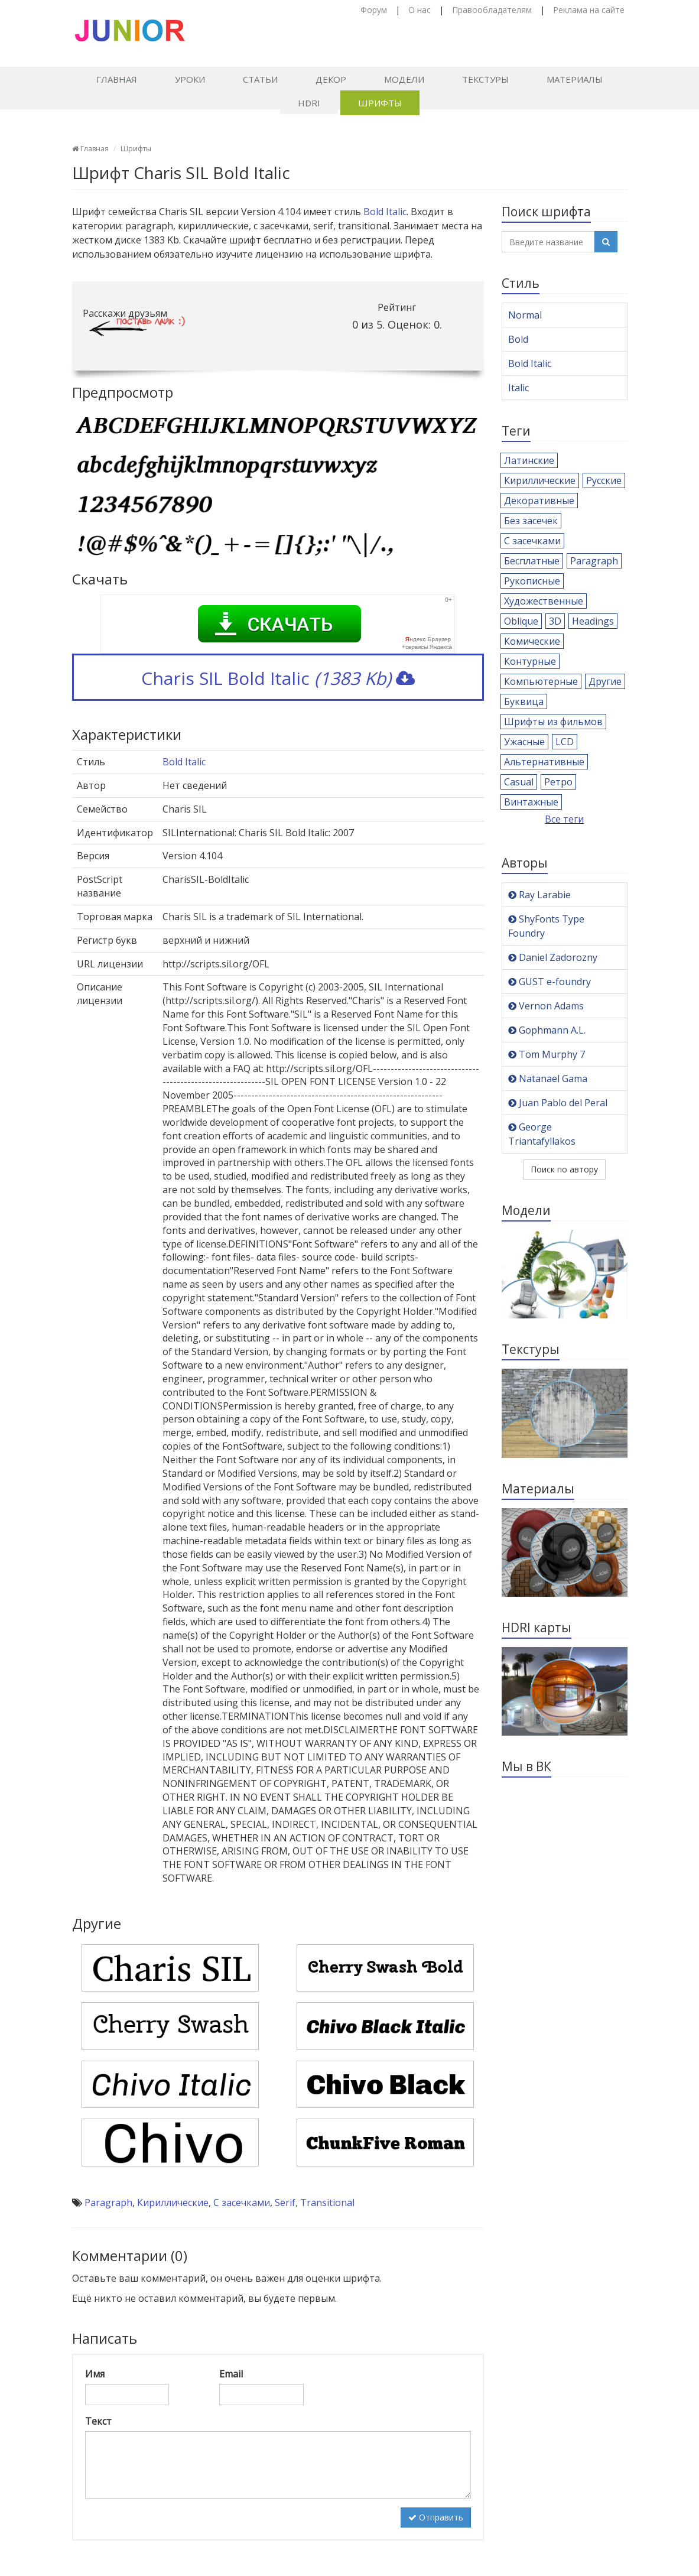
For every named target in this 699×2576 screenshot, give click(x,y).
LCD (564, 741)
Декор (331, 79)
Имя (95, 2373)
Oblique (521, 621)
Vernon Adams (546, 1005)
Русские (604, 480)
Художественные (543, 601)
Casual (519, 781)
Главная (116, 79)
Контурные (530, 661)
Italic (518, 387)
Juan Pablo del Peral (557, 1102)
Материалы (575, 79)
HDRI (309, 103)
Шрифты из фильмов (553, 721)
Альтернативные (544, 761)
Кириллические (173, 2202)
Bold (518, 339)
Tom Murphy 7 (546, 1054)
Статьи (260, 79)
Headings (593, 621)
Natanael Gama (547, 1078)
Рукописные (532, 580)
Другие (605, 681)
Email (231, 2373)
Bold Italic (385, 211)
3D (555, 621)
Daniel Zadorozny (552, 957)
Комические (532, 641)
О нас (419, 9)
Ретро (558, 781)
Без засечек (531, 520)
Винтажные (531, 801)
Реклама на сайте (589, 9)
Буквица (524, 701)
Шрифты (380, 103)
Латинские (529, 460)
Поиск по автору (564, 1169)
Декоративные (539, 500)
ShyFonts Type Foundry (546, 926)
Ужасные (524, 741)
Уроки (190, 79)
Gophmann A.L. (547, 1030)
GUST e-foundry (549, 981)
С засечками (241, 2202)
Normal (525, 314)
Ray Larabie (539, 894)
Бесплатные (532, 560)
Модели (404, 79)
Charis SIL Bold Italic (278, 678)
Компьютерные (541, 681)
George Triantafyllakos (542, 1134)
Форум (373, 9)
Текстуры (485, 79)
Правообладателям (492, 9)
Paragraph (108, 2202)
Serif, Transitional (315, 2202)
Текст (98, 2421)
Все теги (564, 819)
